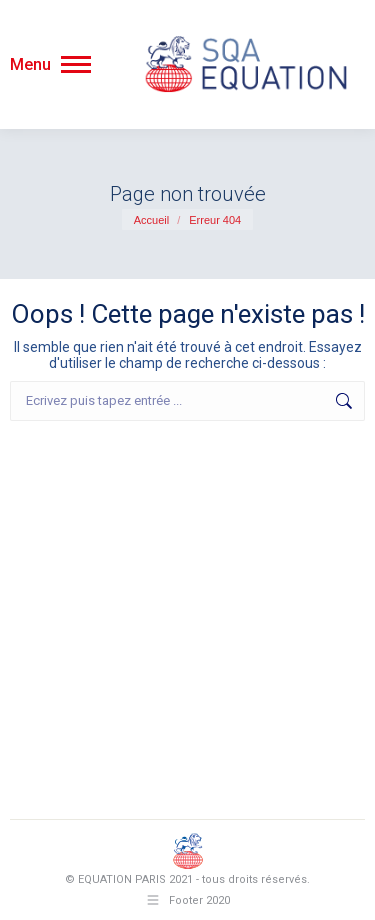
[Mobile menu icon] (50, 65)
